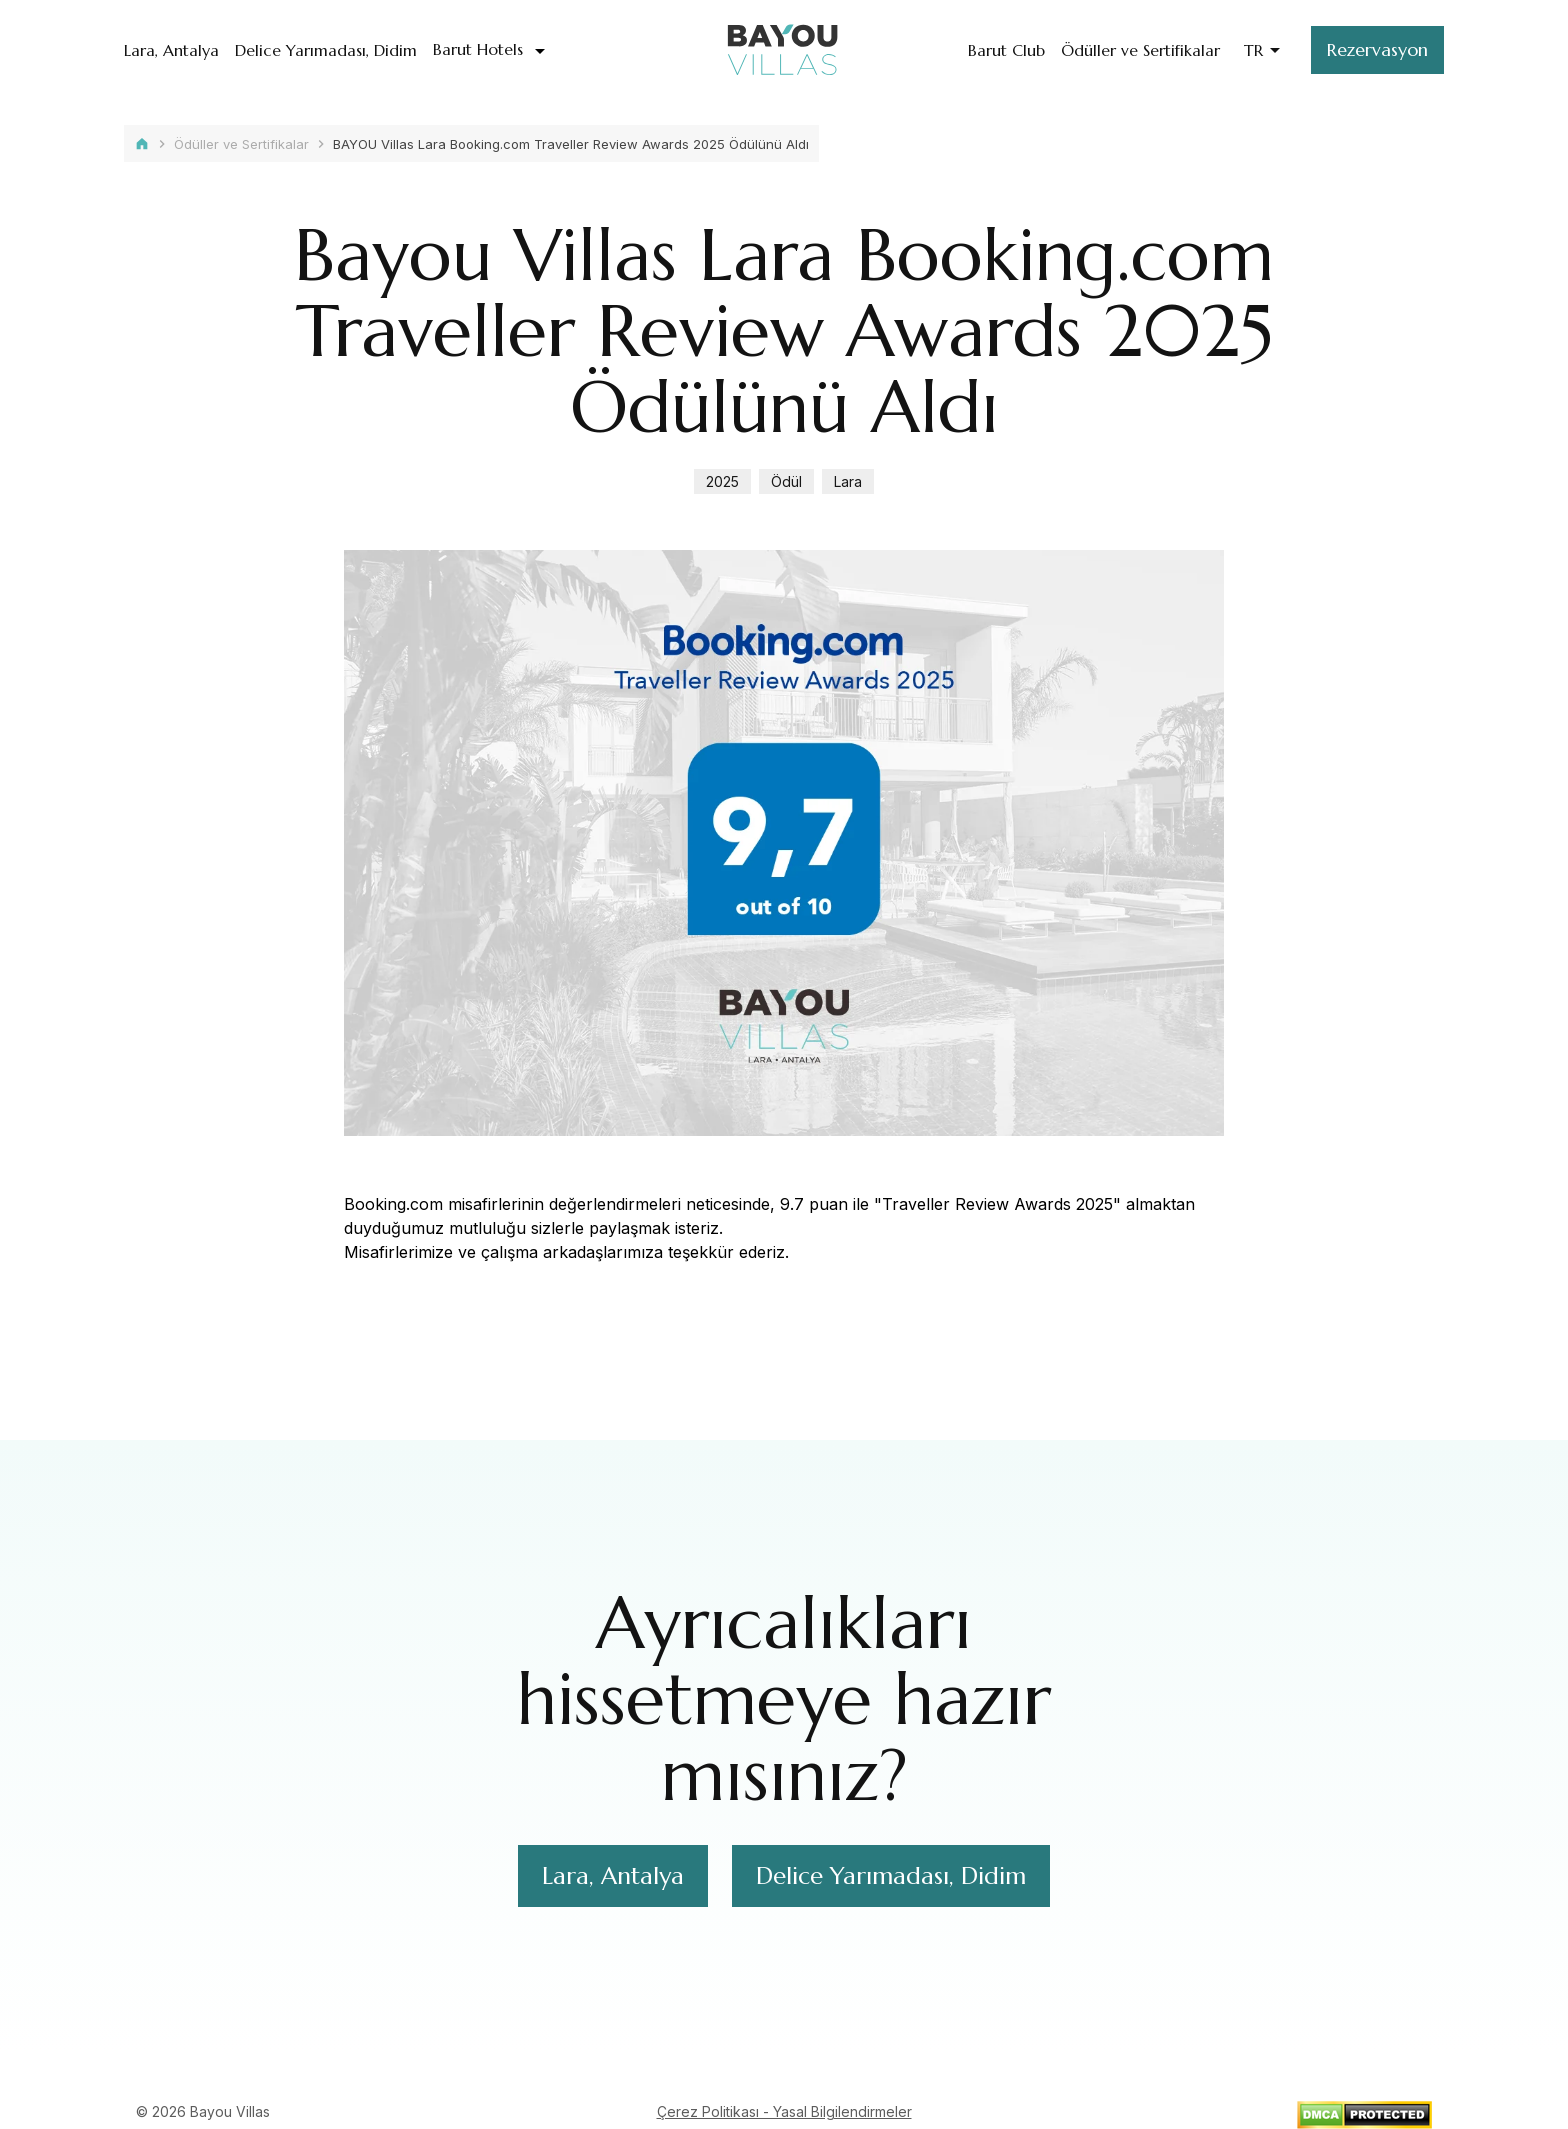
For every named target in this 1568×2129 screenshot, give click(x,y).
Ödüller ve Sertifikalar (1140, 50)
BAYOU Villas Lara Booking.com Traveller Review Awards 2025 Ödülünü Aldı (571, 144)
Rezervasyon (1377, 49)
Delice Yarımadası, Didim (326, 50)
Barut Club (1006, 50)
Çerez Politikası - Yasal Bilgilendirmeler (784, 2111)
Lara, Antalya (171, 50)
